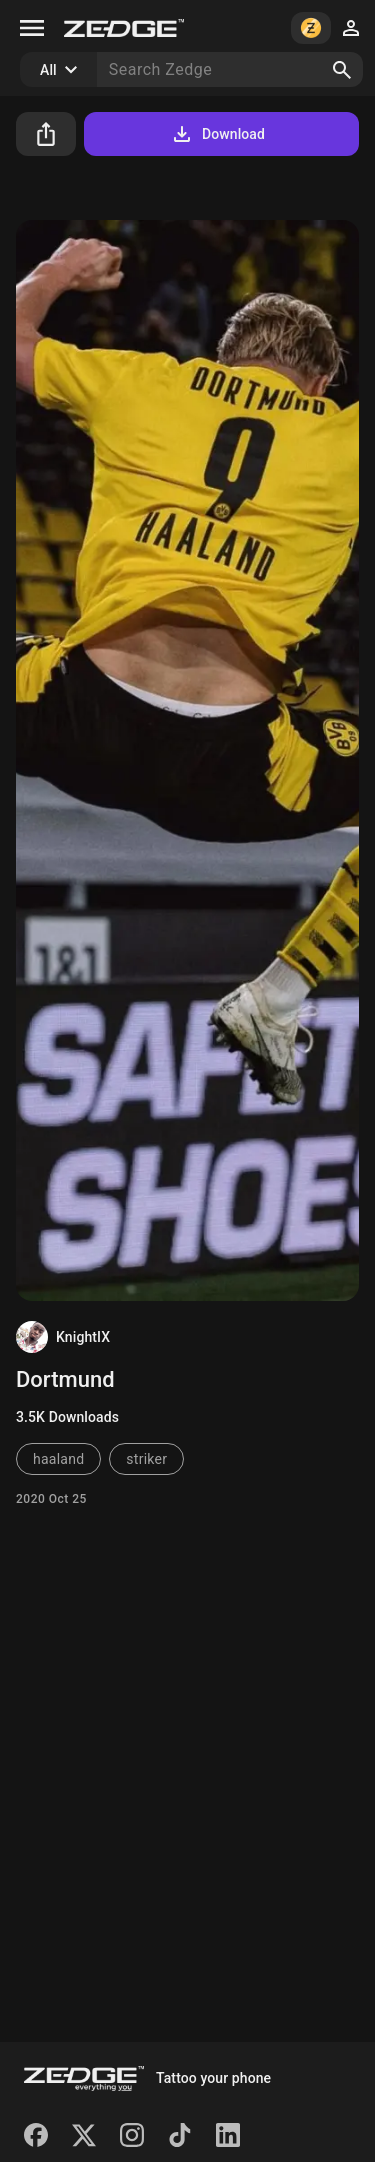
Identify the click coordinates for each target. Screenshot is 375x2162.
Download (217, 134)
